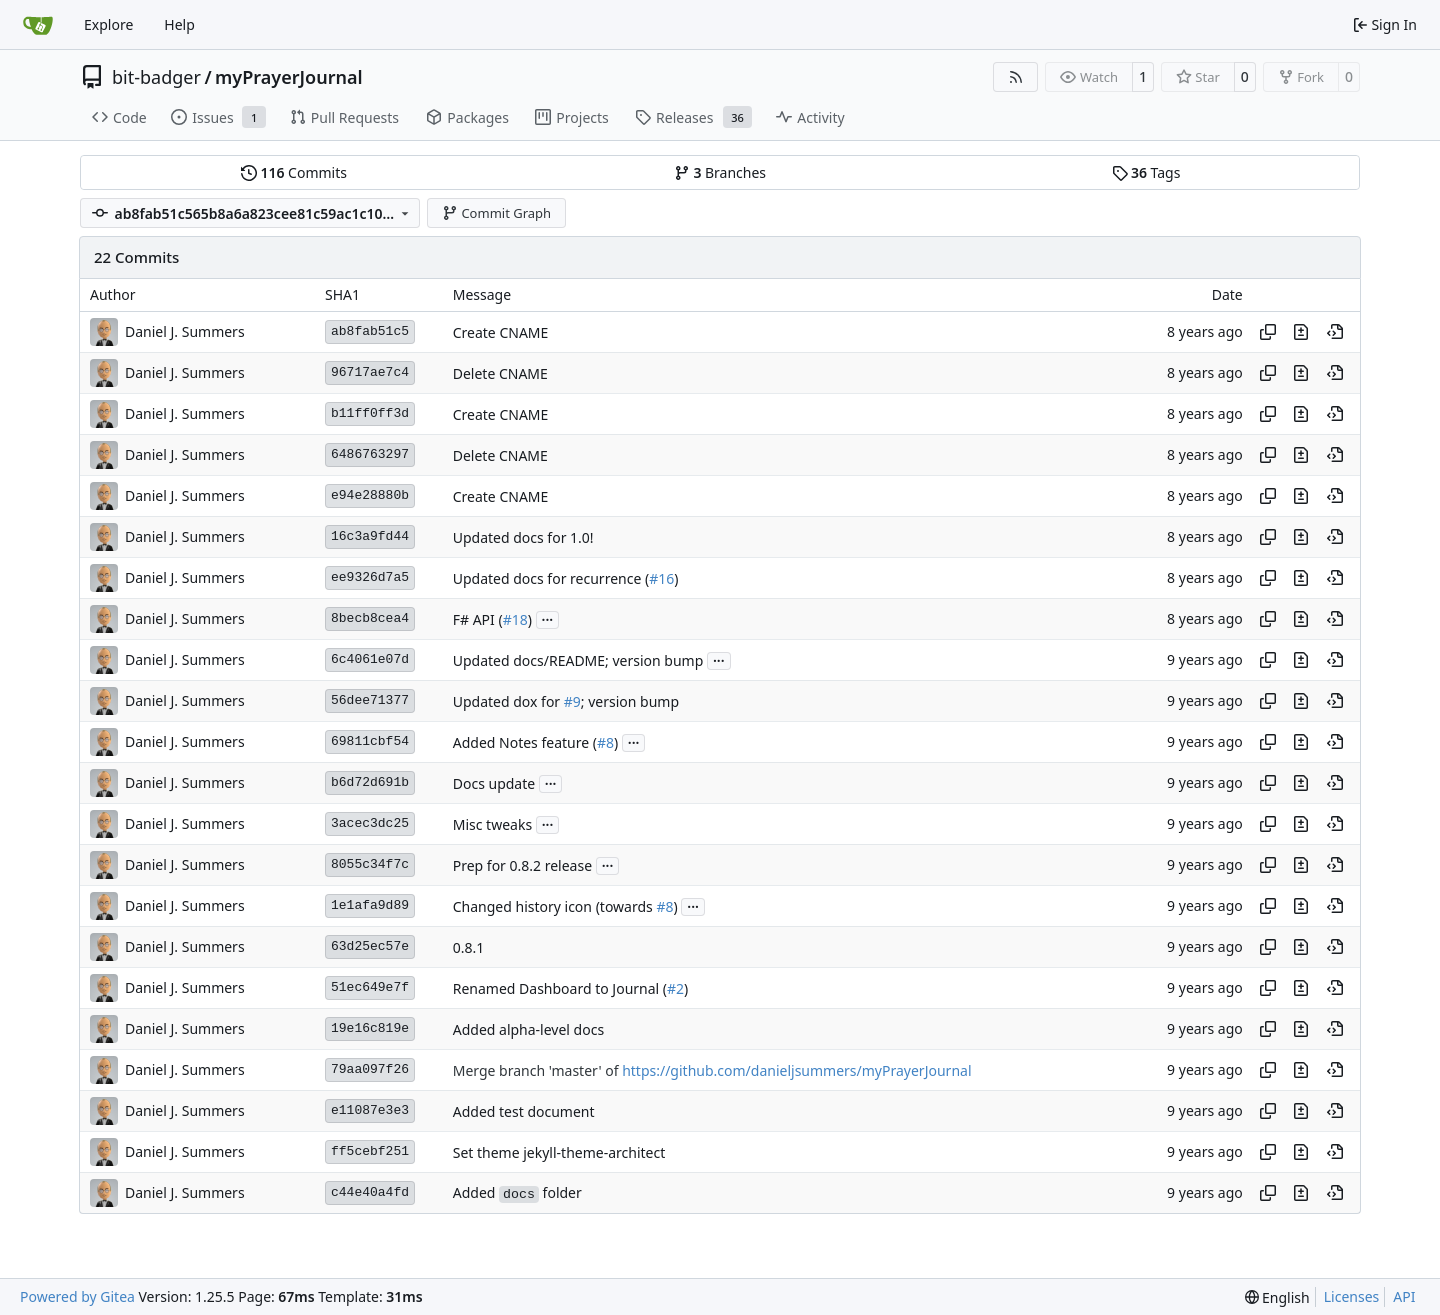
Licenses (1352, 1296)
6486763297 (370, 454)
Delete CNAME (500, 373)
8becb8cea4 (370, 618)
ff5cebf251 (370, 1151)
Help (179, 24)
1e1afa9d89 (370, 905)
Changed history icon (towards (555, 906)
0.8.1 (469, 947)
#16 (661, 578)
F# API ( (478, 619)
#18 (515, 619)
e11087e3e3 (370, 1110)
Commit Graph (496, 213)
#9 (572, 701)
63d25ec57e (370, 946)
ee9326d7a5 (370, 577)
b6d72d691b (370, 782)
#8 (605, 742)
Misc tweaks (492, 824)
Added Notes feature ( (525, 742)
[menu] (1277, 1297)
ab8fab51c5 (370, 331)
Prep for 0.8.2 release (522, 865)
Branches (720, 172)
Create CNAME (501, 332)
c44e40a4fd (370, 1192)
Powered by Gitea (77, 1296)
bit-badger (156, 77)
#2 (675, 988)
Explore (108, 24)
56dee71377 (370, 700)
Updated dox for (508, 701)
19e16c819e (370, 1028)
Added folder (517, 1192)
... (548, 618)
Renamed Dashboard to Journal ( (560, 988)
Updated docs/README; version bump (578, 660)
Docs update (494, 783)
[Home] (38, 25)
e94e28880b (370, 495)
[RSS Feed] (1016, 77)
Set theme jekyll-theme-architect (559, 1152)
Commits (294, 172)
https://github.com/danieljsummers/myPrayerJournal (796, 1070)
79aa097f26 (370, 1069)
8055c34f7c (370, 864)
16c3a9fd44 (370, 536)
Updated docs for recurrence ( (551, 578)
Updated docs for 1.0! (523, 537)
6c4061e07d (370, 659)
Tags (1146, 172)
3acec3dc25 (370, 823)
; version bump (630, 701)
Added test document (524, 1111)
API (1404, 1296)
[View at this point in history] (1335, 332)
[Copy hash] (1268, 332)
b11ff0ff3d (370, 413)
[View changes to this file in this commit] (1301, 332)
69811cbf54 (370, 741)
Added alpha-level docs (528, 1029)
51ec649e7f (370, 987)
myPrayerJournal (288, 77)
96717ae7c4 (370, 372)
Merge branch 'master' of (537, 1070)
